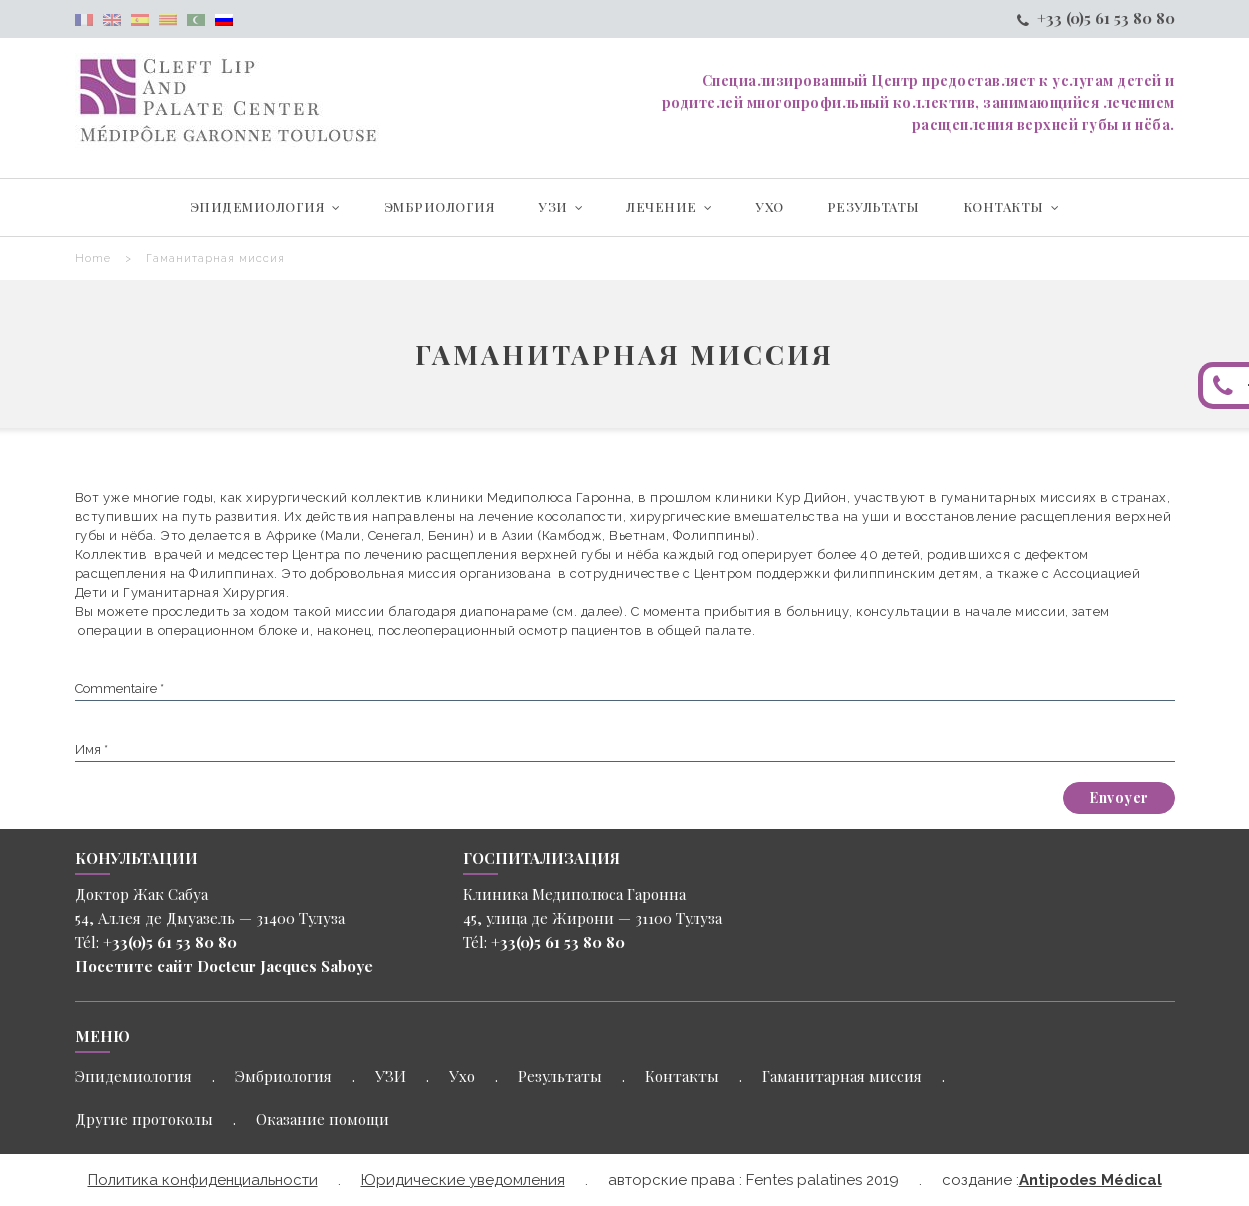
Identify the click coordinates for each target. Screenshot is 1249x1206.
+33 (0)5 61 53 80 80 (1096, 18)
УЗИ (390, 1076)
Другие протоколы (144, 1119)
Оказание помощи (322, 1119)
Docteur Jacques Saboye (283, 966)
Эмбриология (283, 1076)
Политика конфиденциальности (203, 1180)
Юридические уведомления (463, 1180)
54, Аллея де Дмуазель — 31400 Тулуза (210, 918)
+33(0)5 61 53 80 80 (170, 942)
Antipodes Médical (1090, 1180)
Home (93, 258)
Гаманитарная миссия (842, 1076)
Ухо (462, 1076)
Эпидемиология (133, 1076)
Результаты (560, 1076)
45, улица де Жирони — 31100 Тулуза (592, 918)
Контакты (682, 1076)
